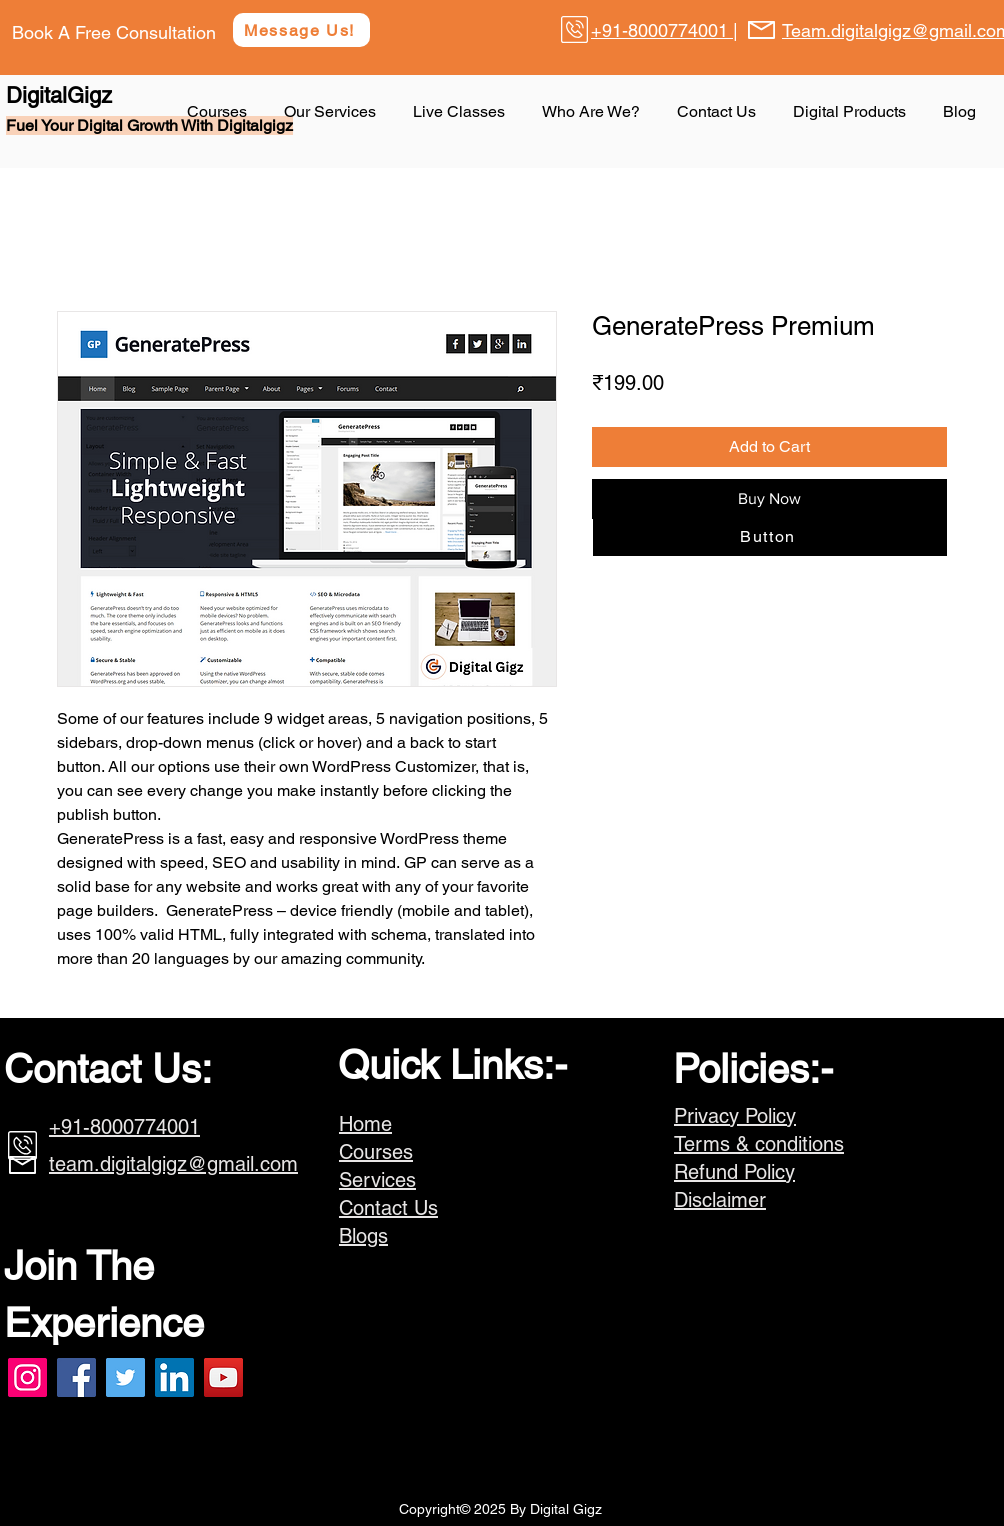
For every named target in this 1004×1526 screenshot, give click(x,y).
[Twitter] (125, 1377)
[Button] (770, 536)
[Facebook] (76, 1377)
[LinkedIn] (174, 1377)
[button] (853, 112)
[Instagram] (27, 1377)
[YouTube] (223, 1377)
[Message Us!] (301, 30)
